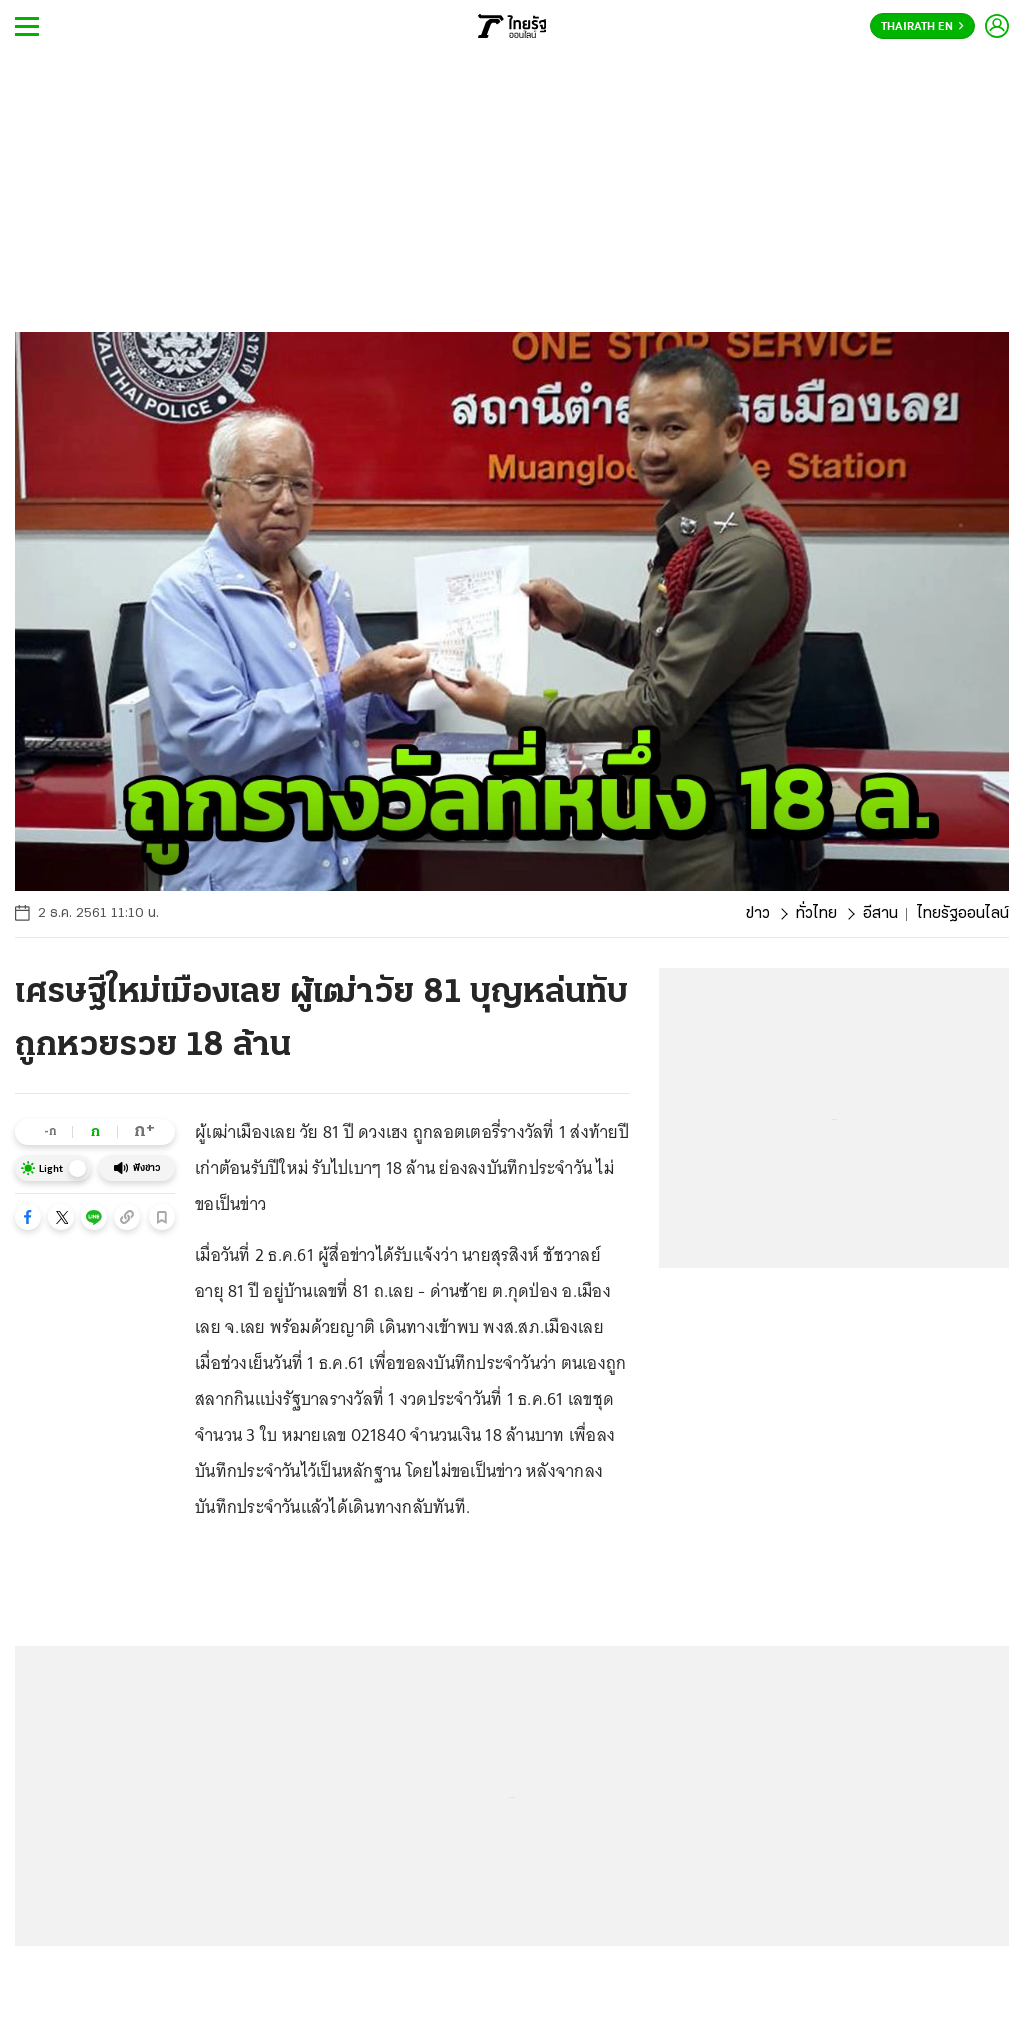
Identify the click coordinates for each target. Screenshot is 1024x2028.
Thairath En (922, 27)
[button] (28, 1217)
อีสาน (880, 914)
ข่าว (758, 914)
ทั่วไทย (816, 914)
